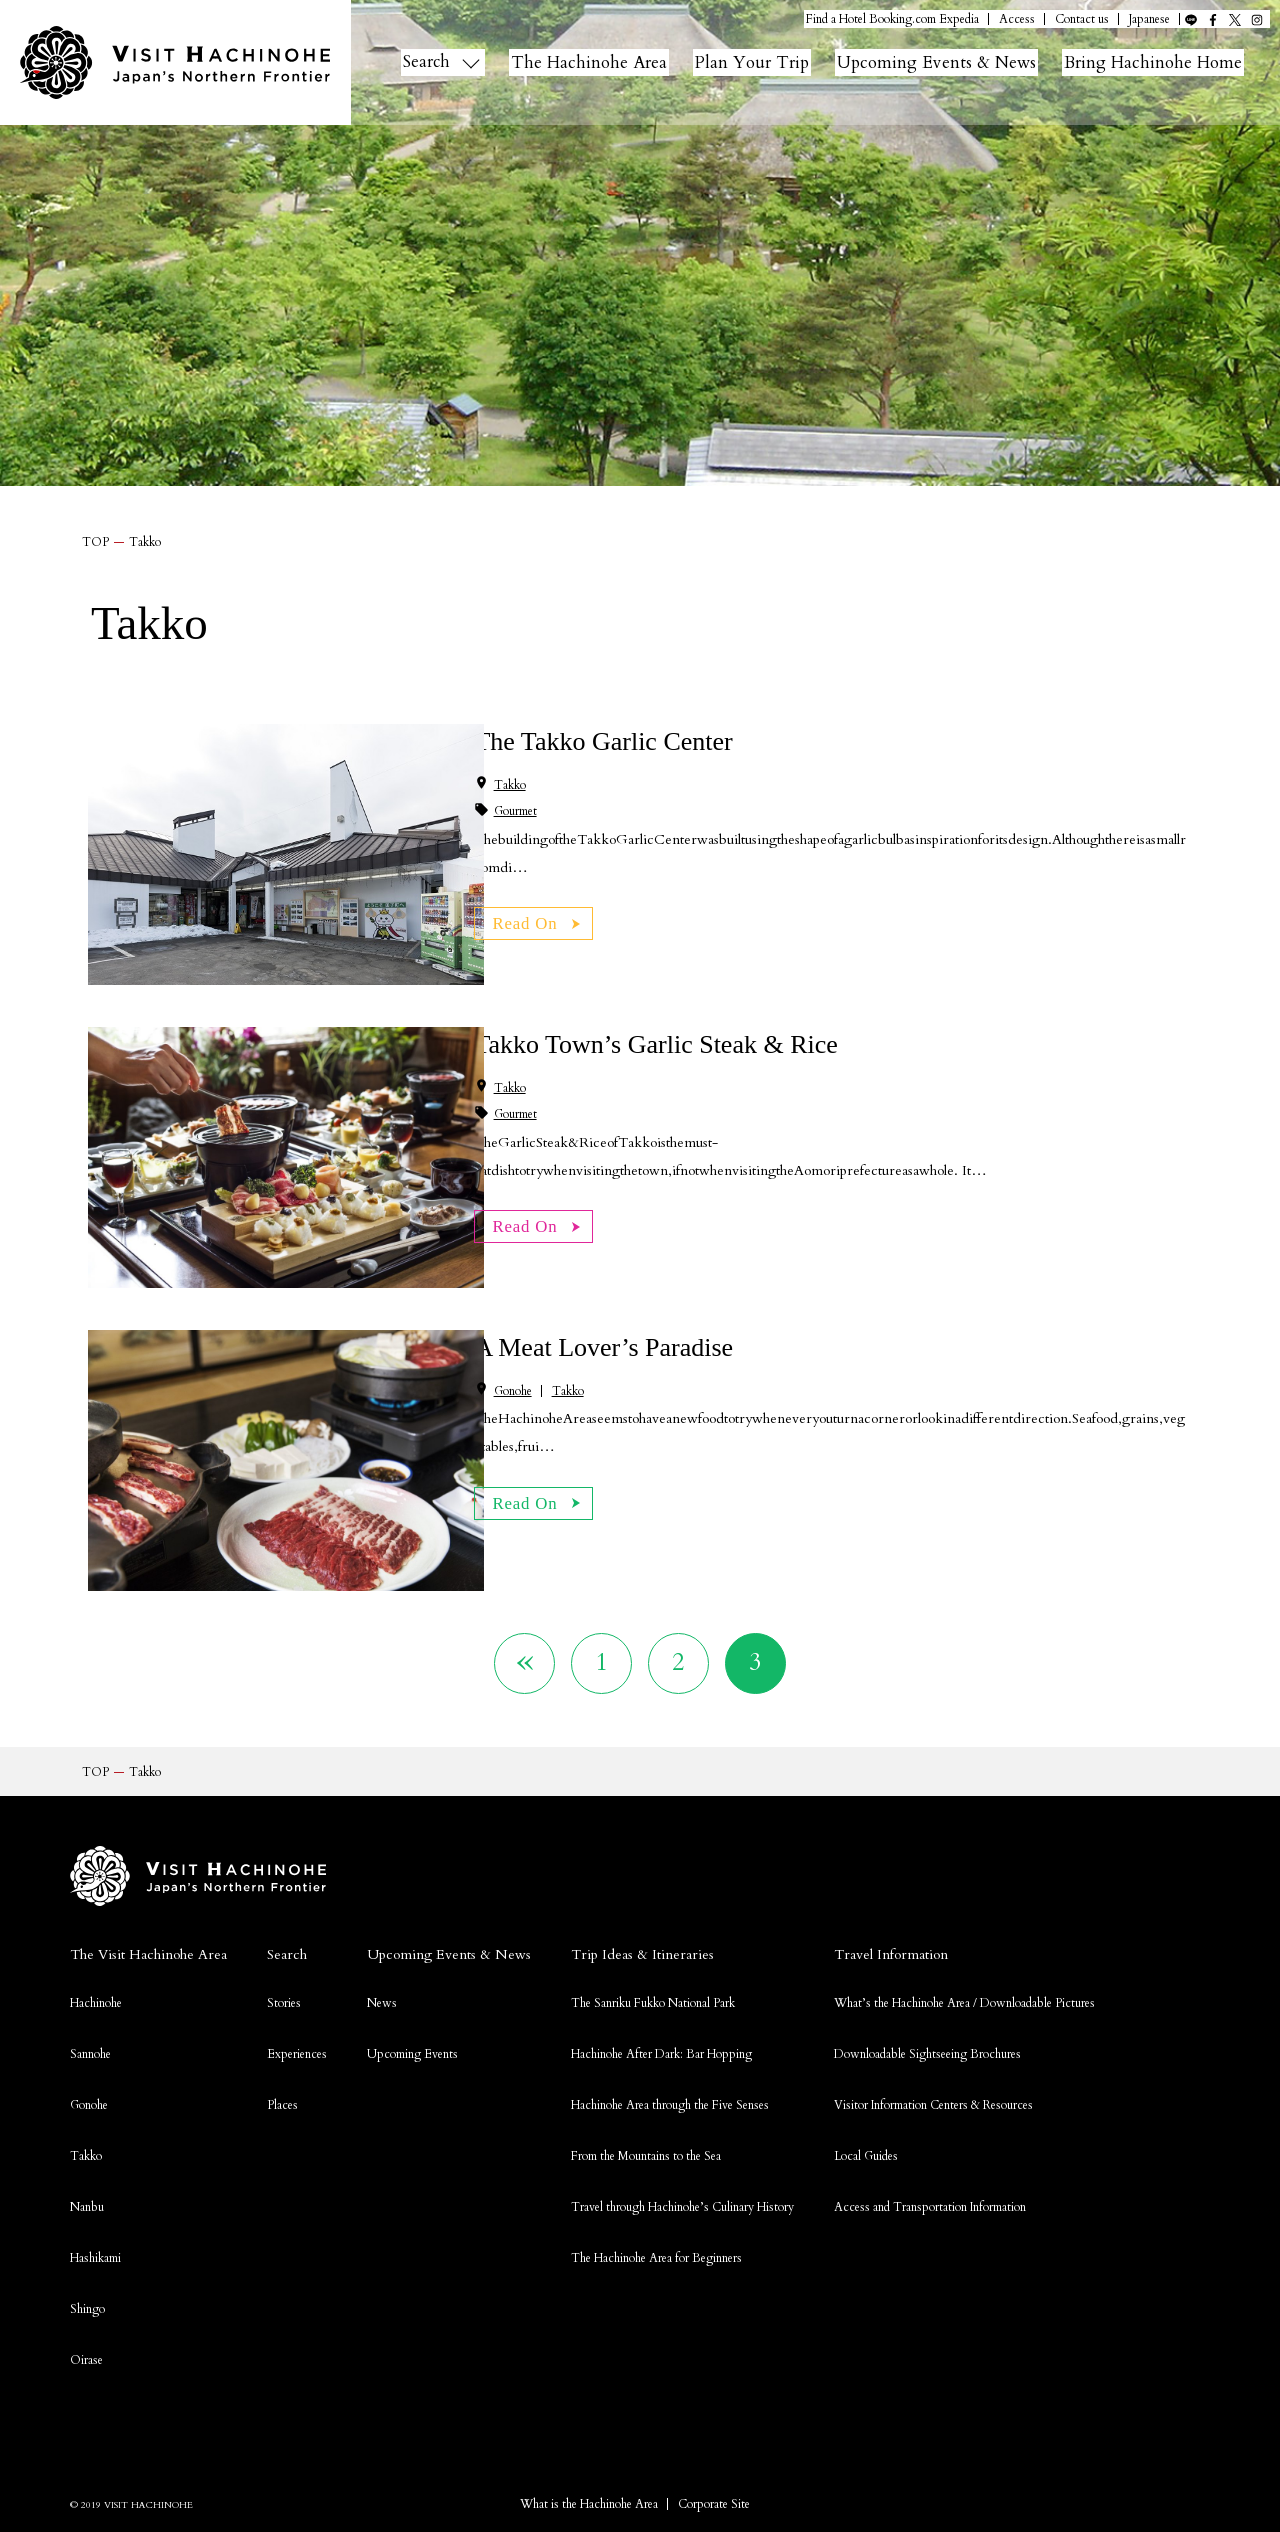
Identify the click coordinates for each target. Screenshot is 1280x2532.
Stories (284, 2013)
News (382, 2013)
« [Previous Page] (508, 1667)
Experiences (297, 2064)
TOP (95, 542)
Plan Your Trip (761, 62)
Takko (510, 785)
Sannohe (90, 2064)
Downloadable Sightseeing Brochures (927, 2064)
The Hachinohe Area (594, 62)
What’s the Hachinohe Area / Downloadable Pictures (964, 2013)
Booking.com (902, 20)
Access (1017, 20)
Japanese (1149, 20)
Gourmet (515, 811)
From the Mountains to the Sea (646, 2166)
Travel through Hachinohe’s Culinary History (682, 2217)
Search (428, 62)
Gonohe (513, 1391)
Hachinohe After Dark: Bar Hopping (661, 2064)
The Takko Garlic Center (603, 741)
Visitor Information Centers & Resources (933, 2115)
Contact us (1082, 20)
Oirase (86, 2370)
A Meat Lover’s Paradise (603, 1347)
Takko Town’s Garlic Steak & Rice (655, 1044)
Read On (530, 920)
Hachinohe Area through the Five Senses (670, 2115)
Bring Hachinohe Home (1175, 62)
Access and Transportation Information (930, 2217)
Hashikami (95, 2268)
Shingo (87, 2319)
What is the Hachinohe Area (589, 2514)
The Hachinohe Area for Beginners (656, 2268)
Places (282, 2115)
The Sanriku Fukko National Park (653, 2013)
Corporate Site (714, 2514)
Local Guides (866, 2166)
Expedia (959, 20)
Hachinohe (96, 2013)
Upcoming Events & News (952, 62)
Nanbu (87, 2217)
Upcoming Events (412, 2064)
